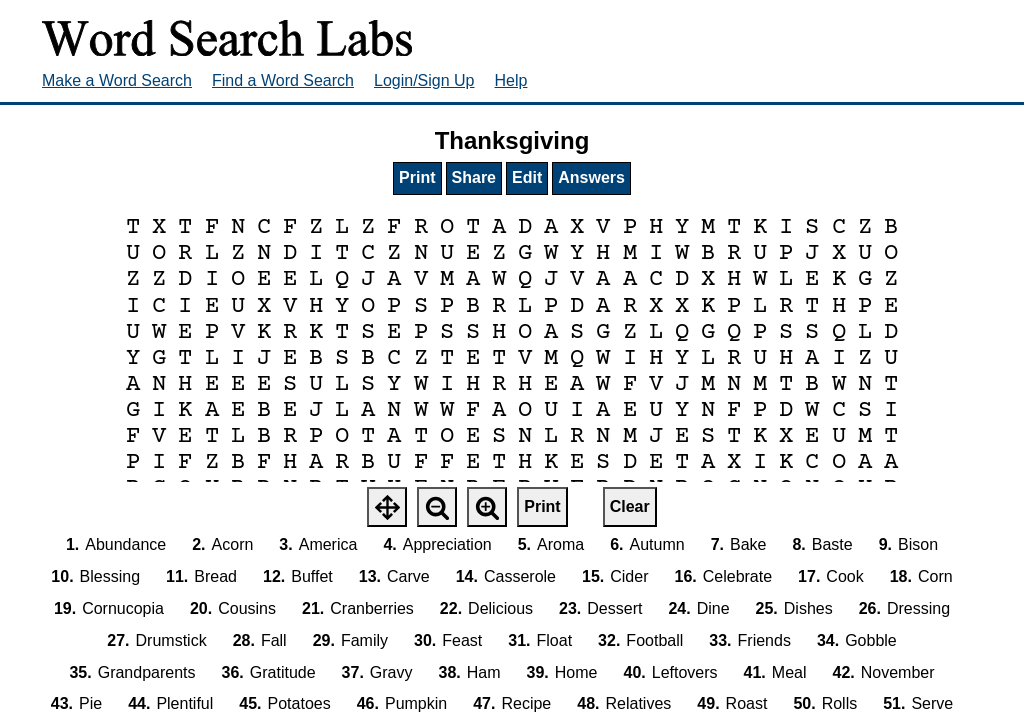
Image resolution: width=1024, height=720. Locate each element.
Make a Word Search (117, 80)
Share (474, 177)
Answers (591, 177)
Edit (527, 177)
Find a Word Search (283, 80)
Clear (630, 506)
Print (417, 177)
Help (511, 80)
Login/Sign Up (424, 80)
